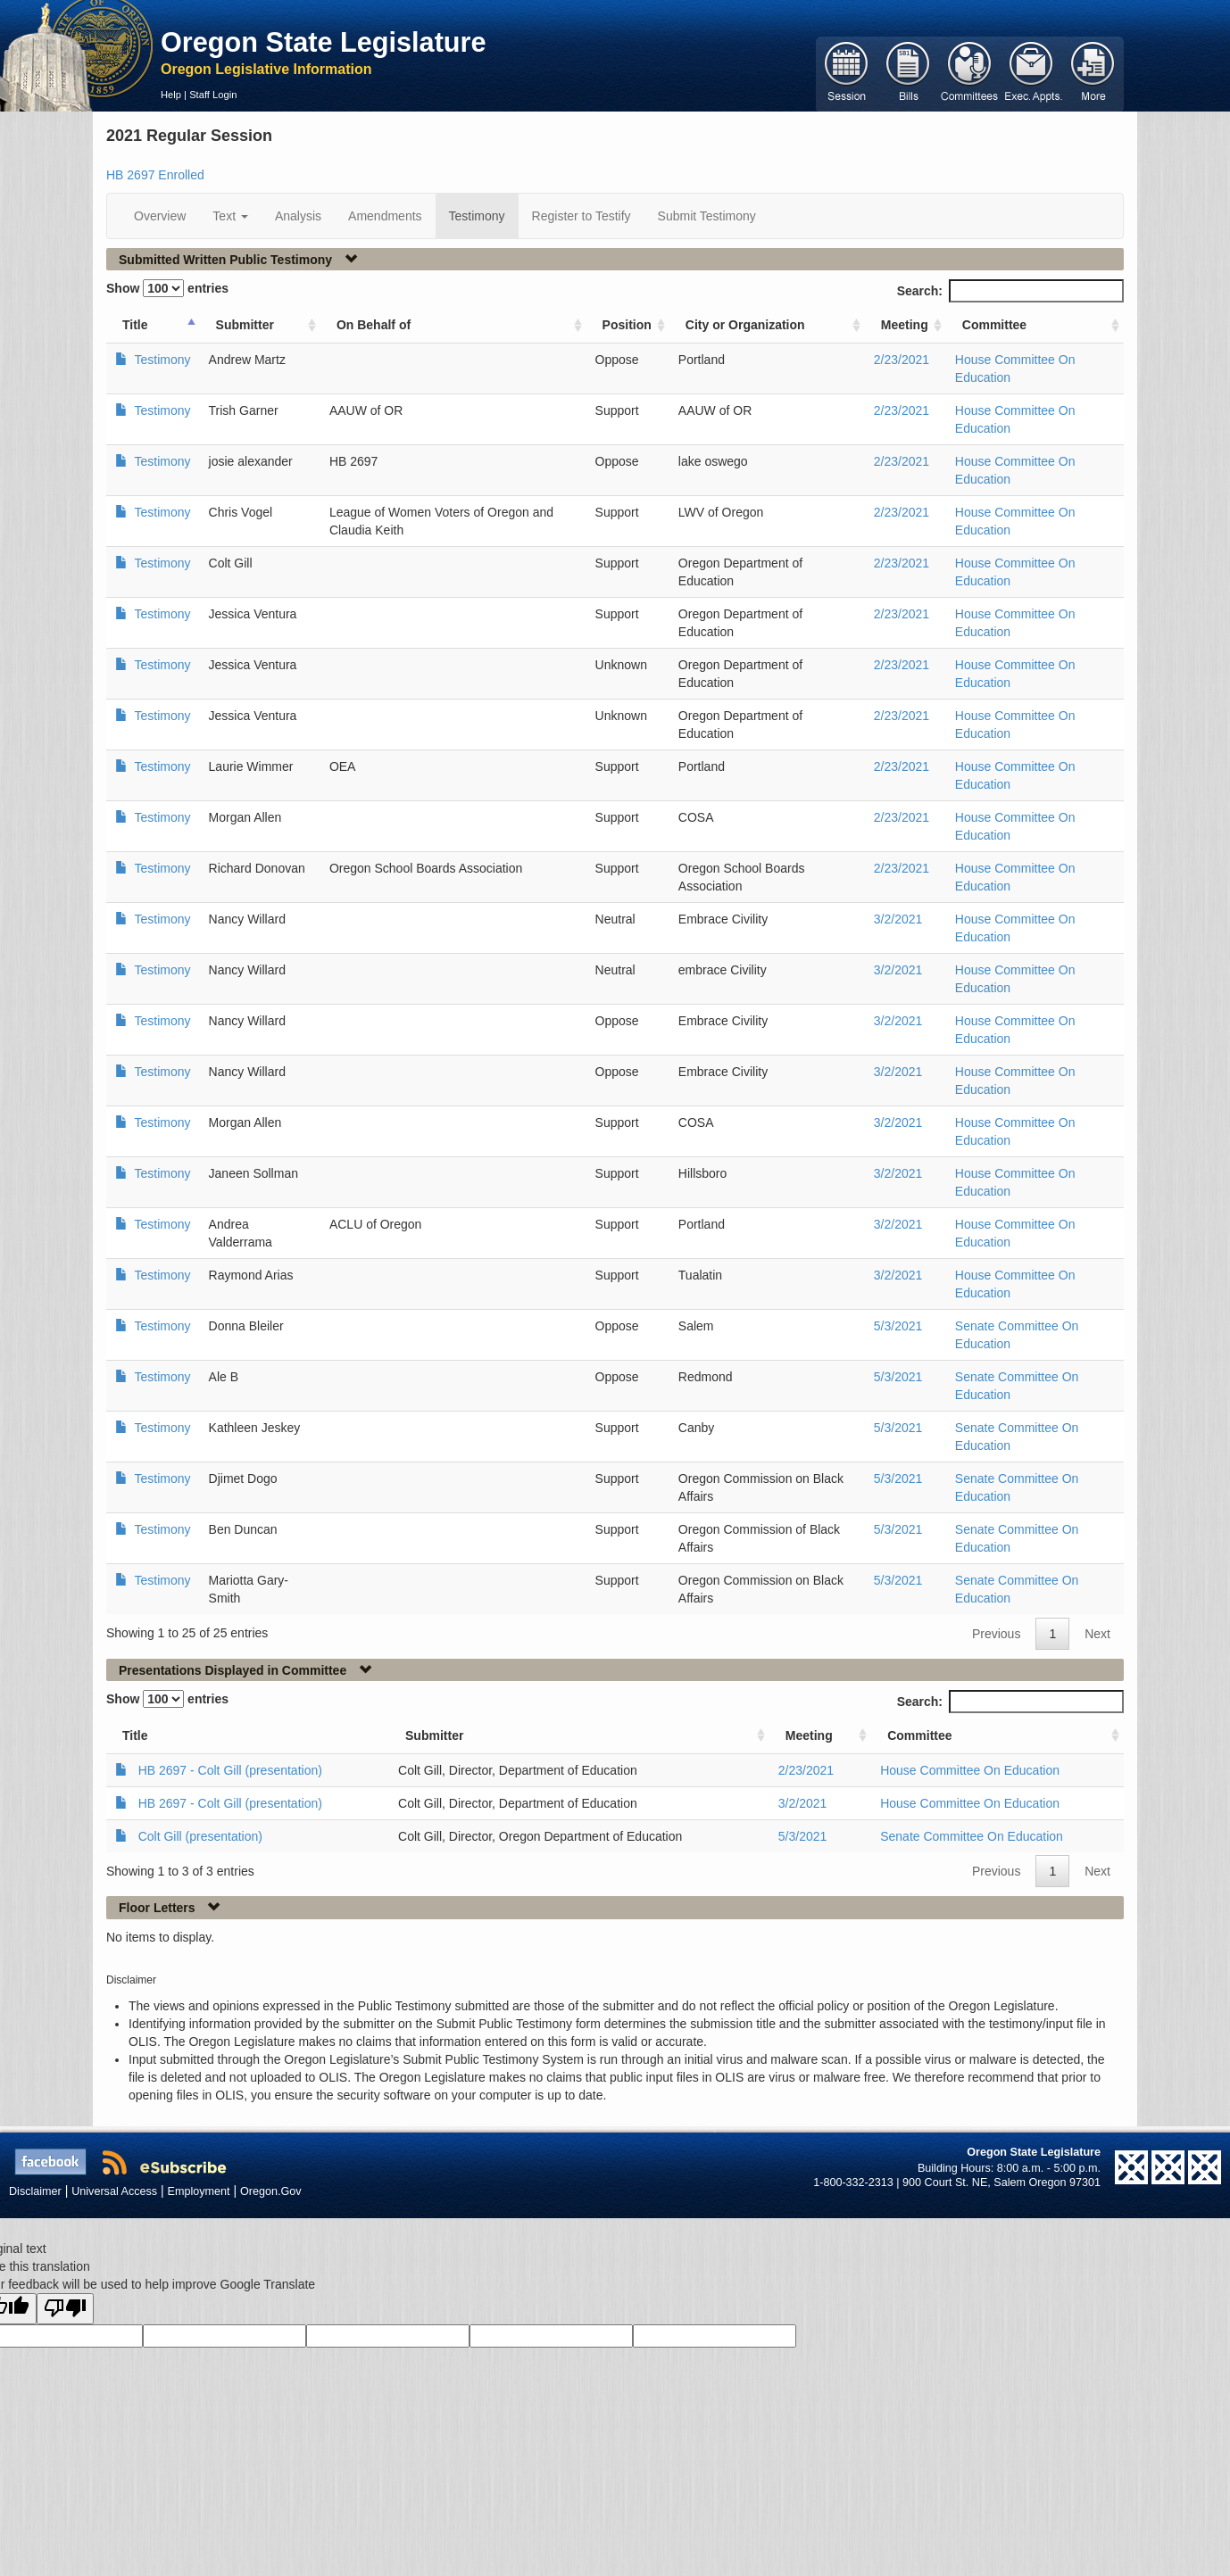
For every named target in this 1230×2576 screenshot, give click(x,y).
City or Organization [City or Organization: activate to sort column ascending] (745, 325)
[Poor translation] (65, 2308)
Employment (199, 2191)
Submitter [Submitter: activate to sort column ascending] (245, 325)
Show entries (167, 288)
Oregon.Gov (271, 2191)
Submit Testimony (707, 216)
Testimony (477, 216)
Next (1097, 1634)
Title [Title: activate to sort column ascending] (135, 325)
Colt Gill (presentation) (200, 1836)
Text (230, 216)
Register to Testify (581, 216)
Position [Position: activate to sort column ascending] (627, 325)
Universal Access (114, 2191)
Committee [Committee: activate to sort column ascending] (994, 325)
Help (171, 94)
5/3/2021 (898, 1326)
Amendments (384, 216)
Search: (1010, 290)
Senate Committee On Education (971, 1836)
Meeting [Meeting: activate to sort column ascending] (904, 325)
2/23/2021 (901, 359)
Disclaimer (35, 2191)
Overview (160, 216)
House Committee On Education (970, 1770)
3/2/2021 (898, 919)
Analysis (298, 216)
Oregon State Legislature (323, 42)
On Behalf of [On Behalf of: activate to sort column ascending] (374, 325)
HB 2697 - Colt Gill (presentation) (230, 1770)
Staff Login (213, 94)
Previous (996, 1634)
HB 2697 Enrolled (155, 175)
